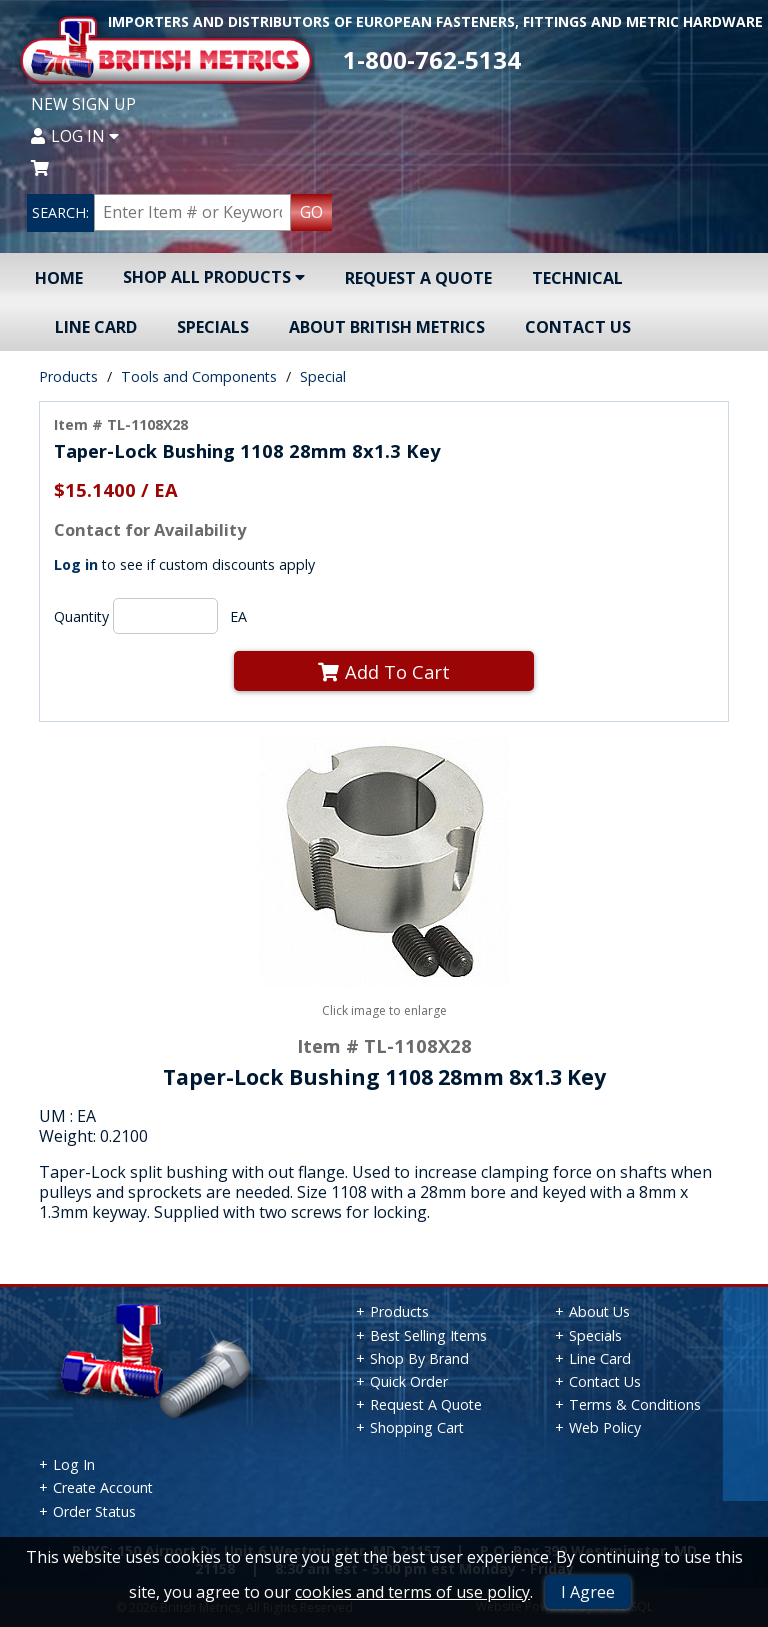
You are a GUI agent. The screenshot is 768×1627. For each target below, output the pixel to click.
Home (59, 278)
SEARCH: (60, 212)
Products (68, 376)
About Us (599, 1311)
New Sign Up (83, 104)
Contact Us (578, 327)
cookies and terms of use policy (412, 1592)
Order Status (94, 1511)
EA (238, 616)
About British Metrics (387, 327)
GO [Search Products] (311, 212)
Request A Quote (418, 278)
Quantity (81, 616)
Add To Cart (384, 671)
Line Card (96, 327)
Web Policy (605, 1427)
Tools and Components (199, 376)
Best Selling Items (428, 1335)
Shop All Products (214, 277)
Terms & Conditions (635, 1404)
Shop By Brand (419, 1358)
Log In (75, 136)
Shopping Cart (417, 1427)
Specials (213, 327)
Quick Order (409, 1381)
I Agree (588, 1592)
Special (323, 376)
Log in (76, 564)
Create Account (103, 1487)
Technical (577, 278)
